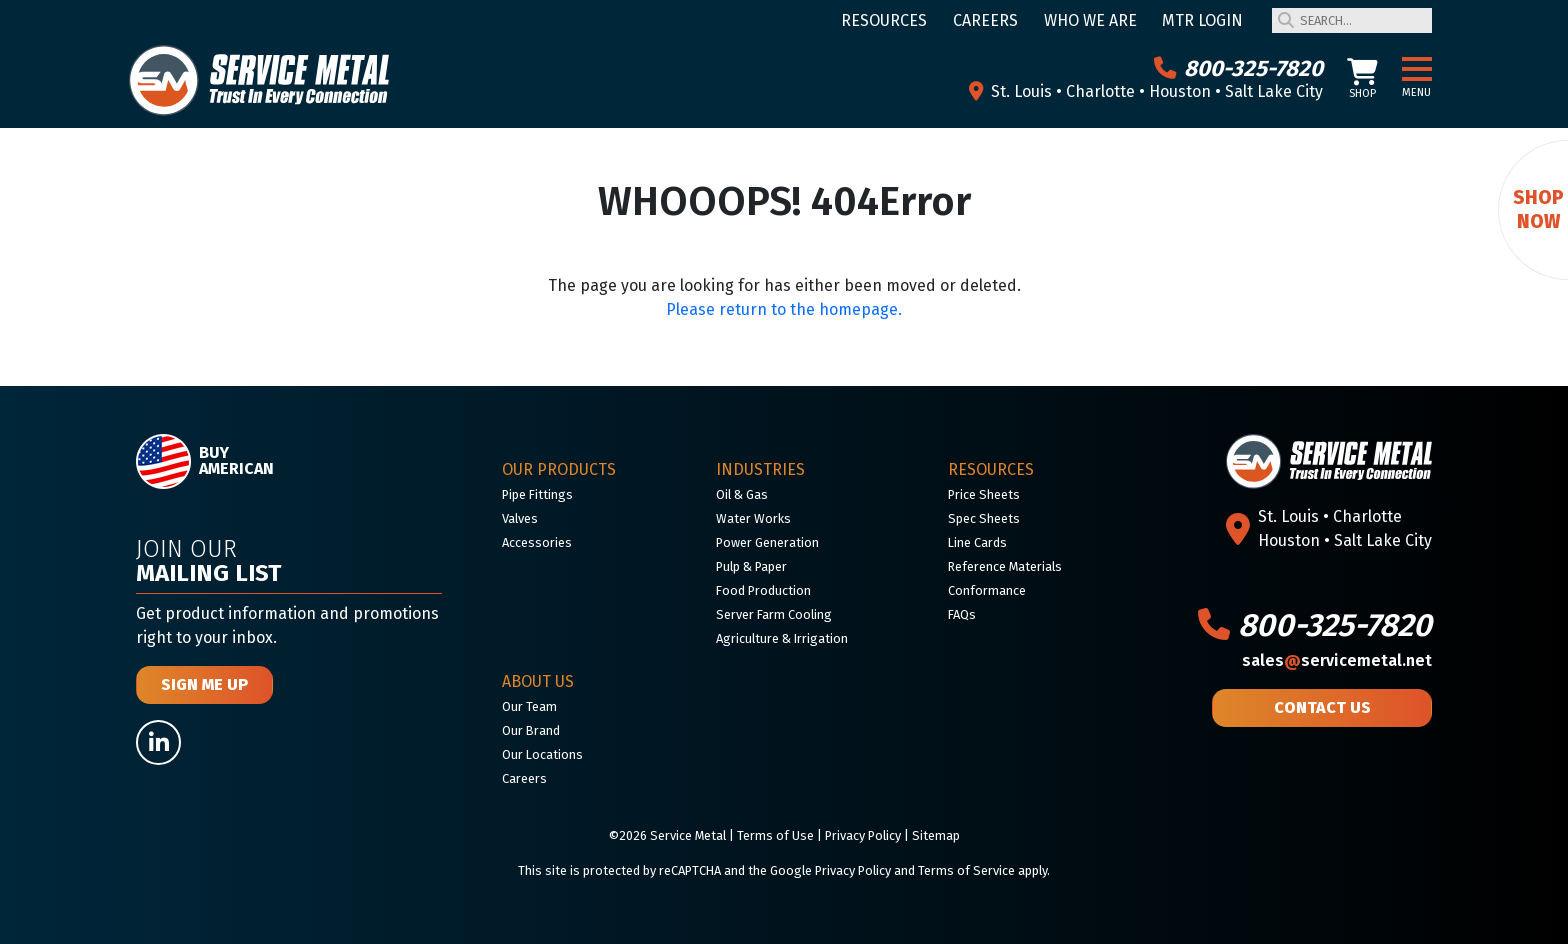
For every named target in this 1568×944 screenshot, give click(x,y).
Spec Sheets (984, 518)
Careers (985, 20)
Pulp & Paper (751, 566)
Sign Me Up (204, 684)
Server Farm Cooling (774, 614)
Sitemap (936, 835)
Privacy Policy (863, 835)
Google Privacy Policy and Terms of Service (892, 870)
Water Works (753, 518)
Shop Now (1538, 209)
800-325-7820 (1238, 68)
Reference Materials (1005, 566)
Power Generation (767, 542)
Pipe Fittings (537, 494)
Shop (1362, 79)
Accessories (537, 542)
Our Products (559, 469)
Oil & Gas (742, 494)
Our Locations (542, 754)
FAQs (962, 614)
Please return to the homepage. (784, 309)
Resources (884, 20)
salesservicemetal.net (1337, 660)
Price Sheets (984, 494)
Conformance (987, 590)
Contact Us (1322, 707)
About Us (538, 681)
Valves (520, 518)
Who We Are (1090, 20)
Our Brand (531, 730)
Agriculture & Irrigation (782, 638)
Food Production (763, 590)
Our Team (529, 706)
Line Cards (977, 542)
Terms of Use (775, 835)
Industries (760, 469)
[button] (1417, 70)
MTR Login (1202, 20)
